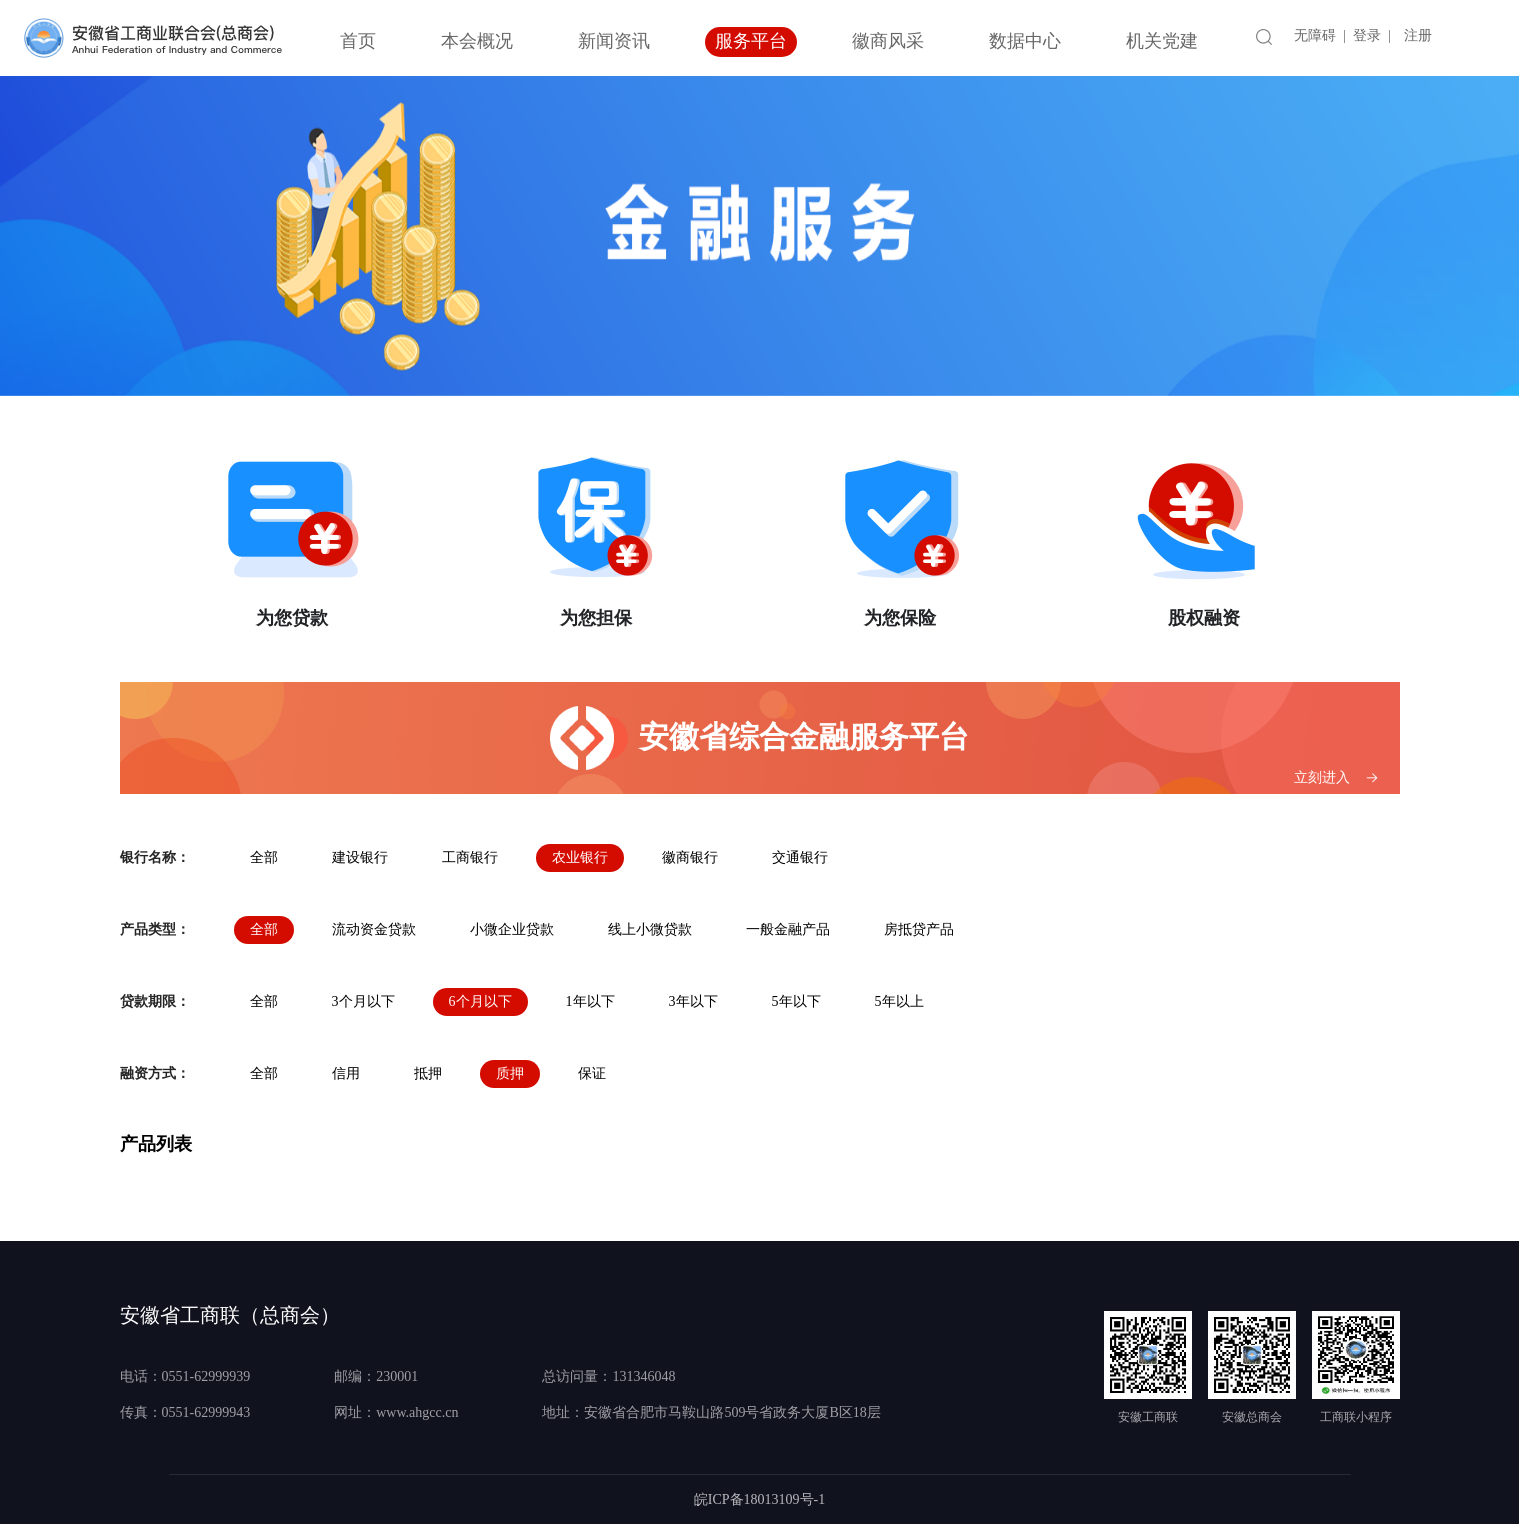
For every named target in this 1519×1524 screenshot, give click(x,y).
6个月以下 (480, 1001)
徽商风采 (888, 41)
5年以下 (796, 1001)
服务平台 (751, 41)
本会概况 (477, 41)
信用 (346, 1073)
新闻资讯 (614, 41)
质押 (510, 1073)
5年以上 (899, 1001)
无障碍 (1315, 35)
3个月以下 (363, 1001)
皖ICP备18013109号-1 (759, 1499)
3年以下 (693, 1001)
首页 (358, 41)
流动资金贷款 (374, 929)
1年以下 (590, 1001)
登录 (1367, 35)
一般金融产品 (788, 929)
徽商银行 (690, 857)
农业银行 (580, 857)
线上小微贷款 (650, 929)
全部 (264, 857)
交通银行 (800, 857)
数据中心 (1025, 41)
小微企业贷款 (512, 929)
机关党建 (1162, 41)
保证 (592, 1073)
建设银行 (360, 857)
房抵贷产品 (919, 929)
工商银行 (470, 857)
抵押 (428, 1073)
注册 (1418, 35)
